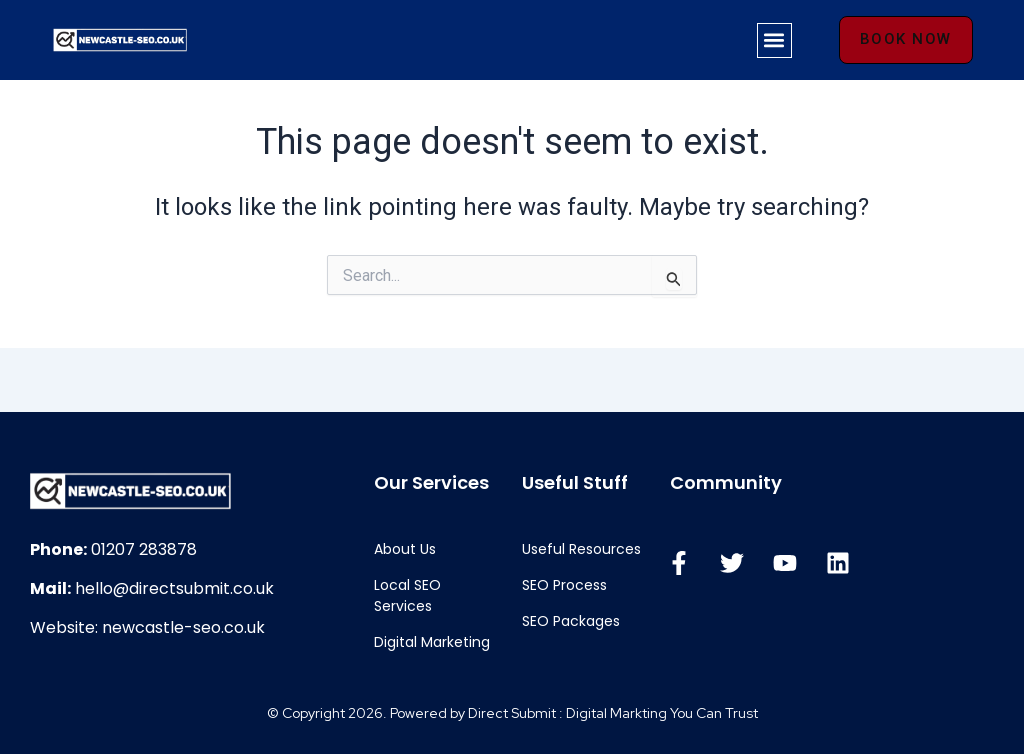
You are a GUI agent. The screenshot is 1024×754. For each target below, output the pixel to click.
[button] (774, 40)
